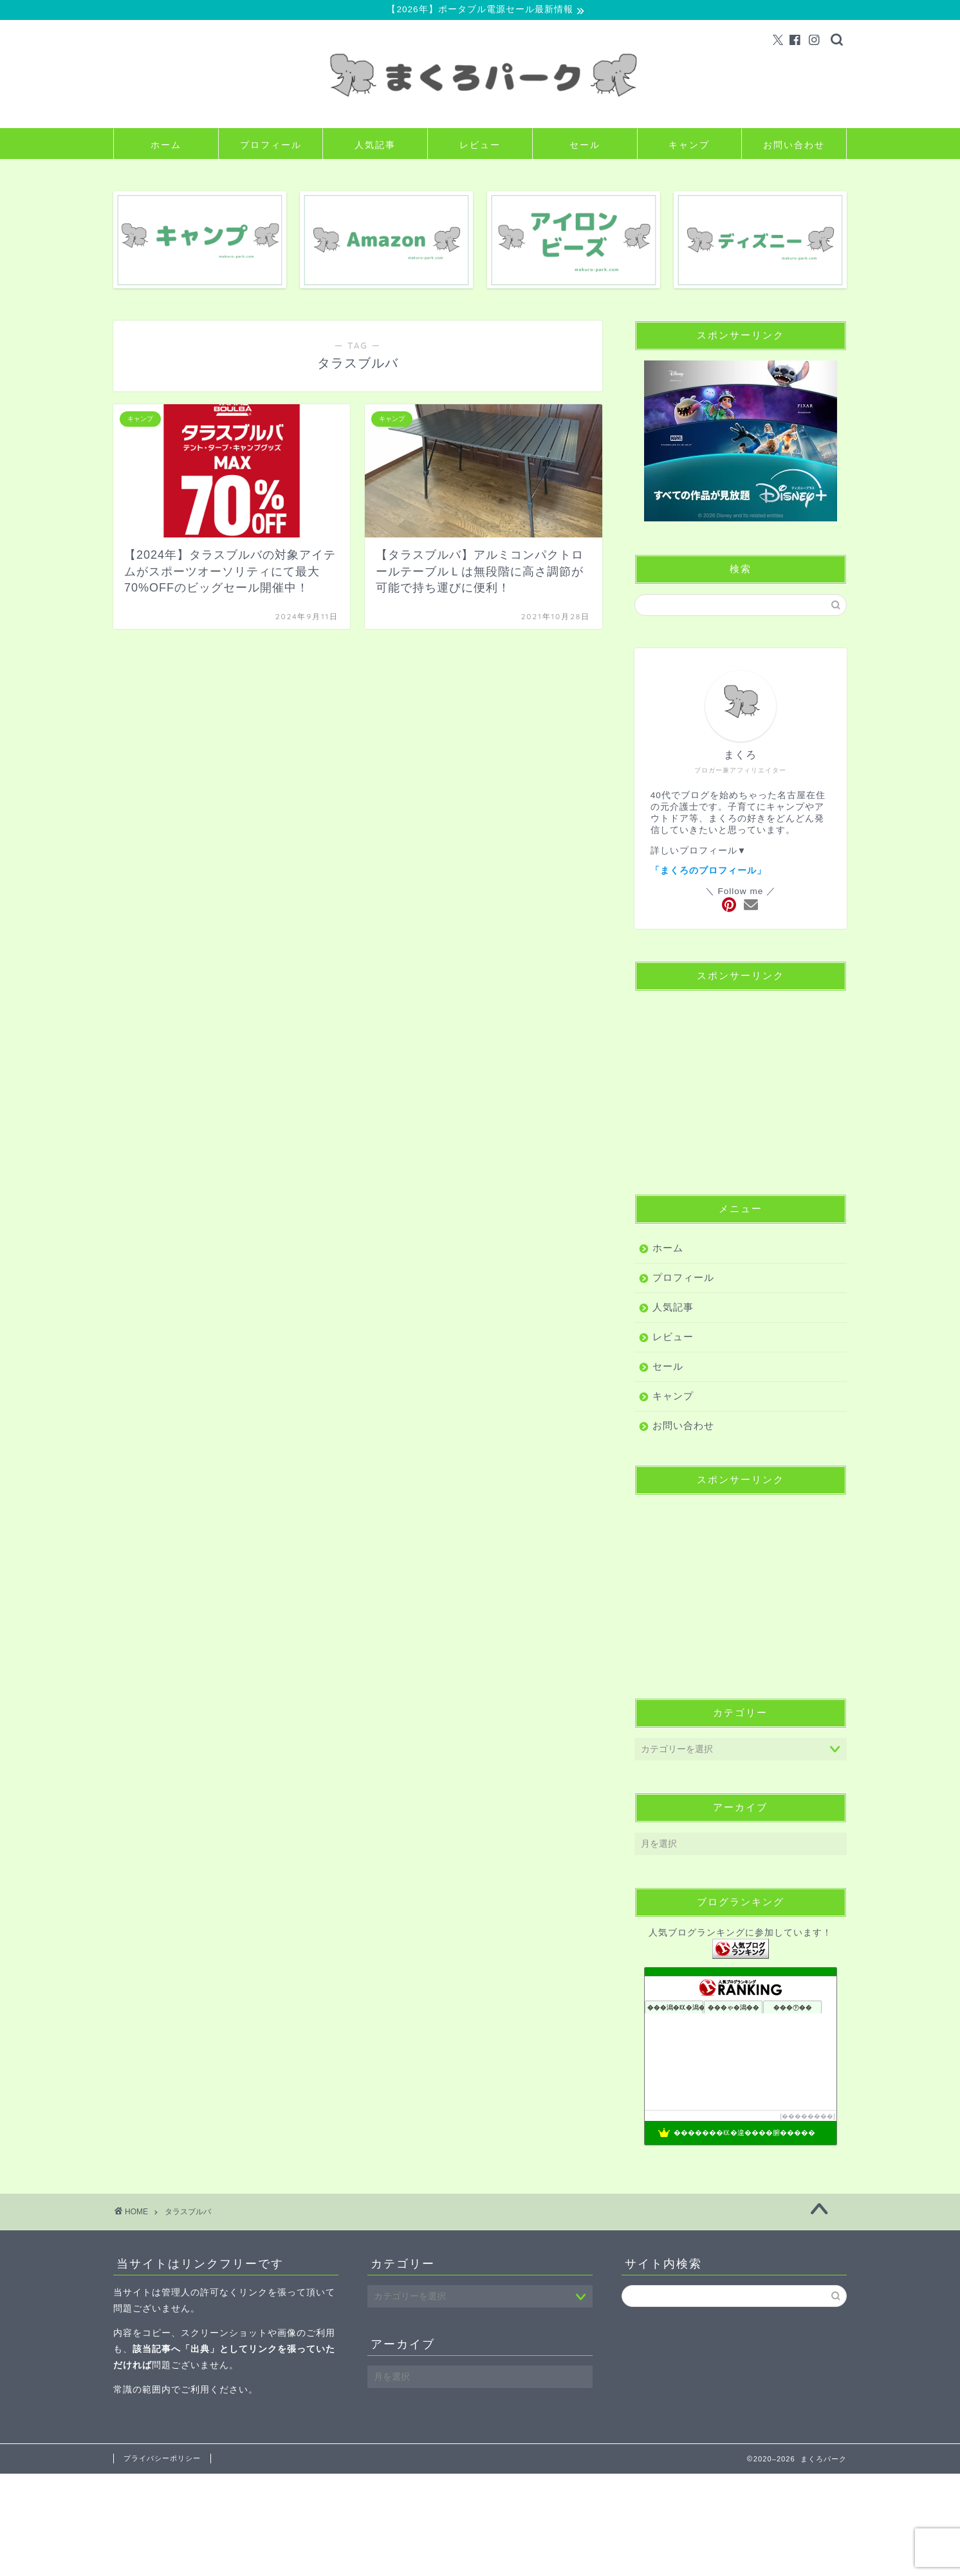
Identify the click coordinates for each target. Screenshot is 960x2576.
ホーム (166, 146)
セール (584, 146)
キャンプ (689, 146)
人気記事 (375, 146)
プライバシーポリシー (162, 2460)
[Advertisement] (736, 1082)
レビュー (480, 146)
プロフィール (271, 146)
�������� (807, 2117)
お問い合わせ (794, 146)
